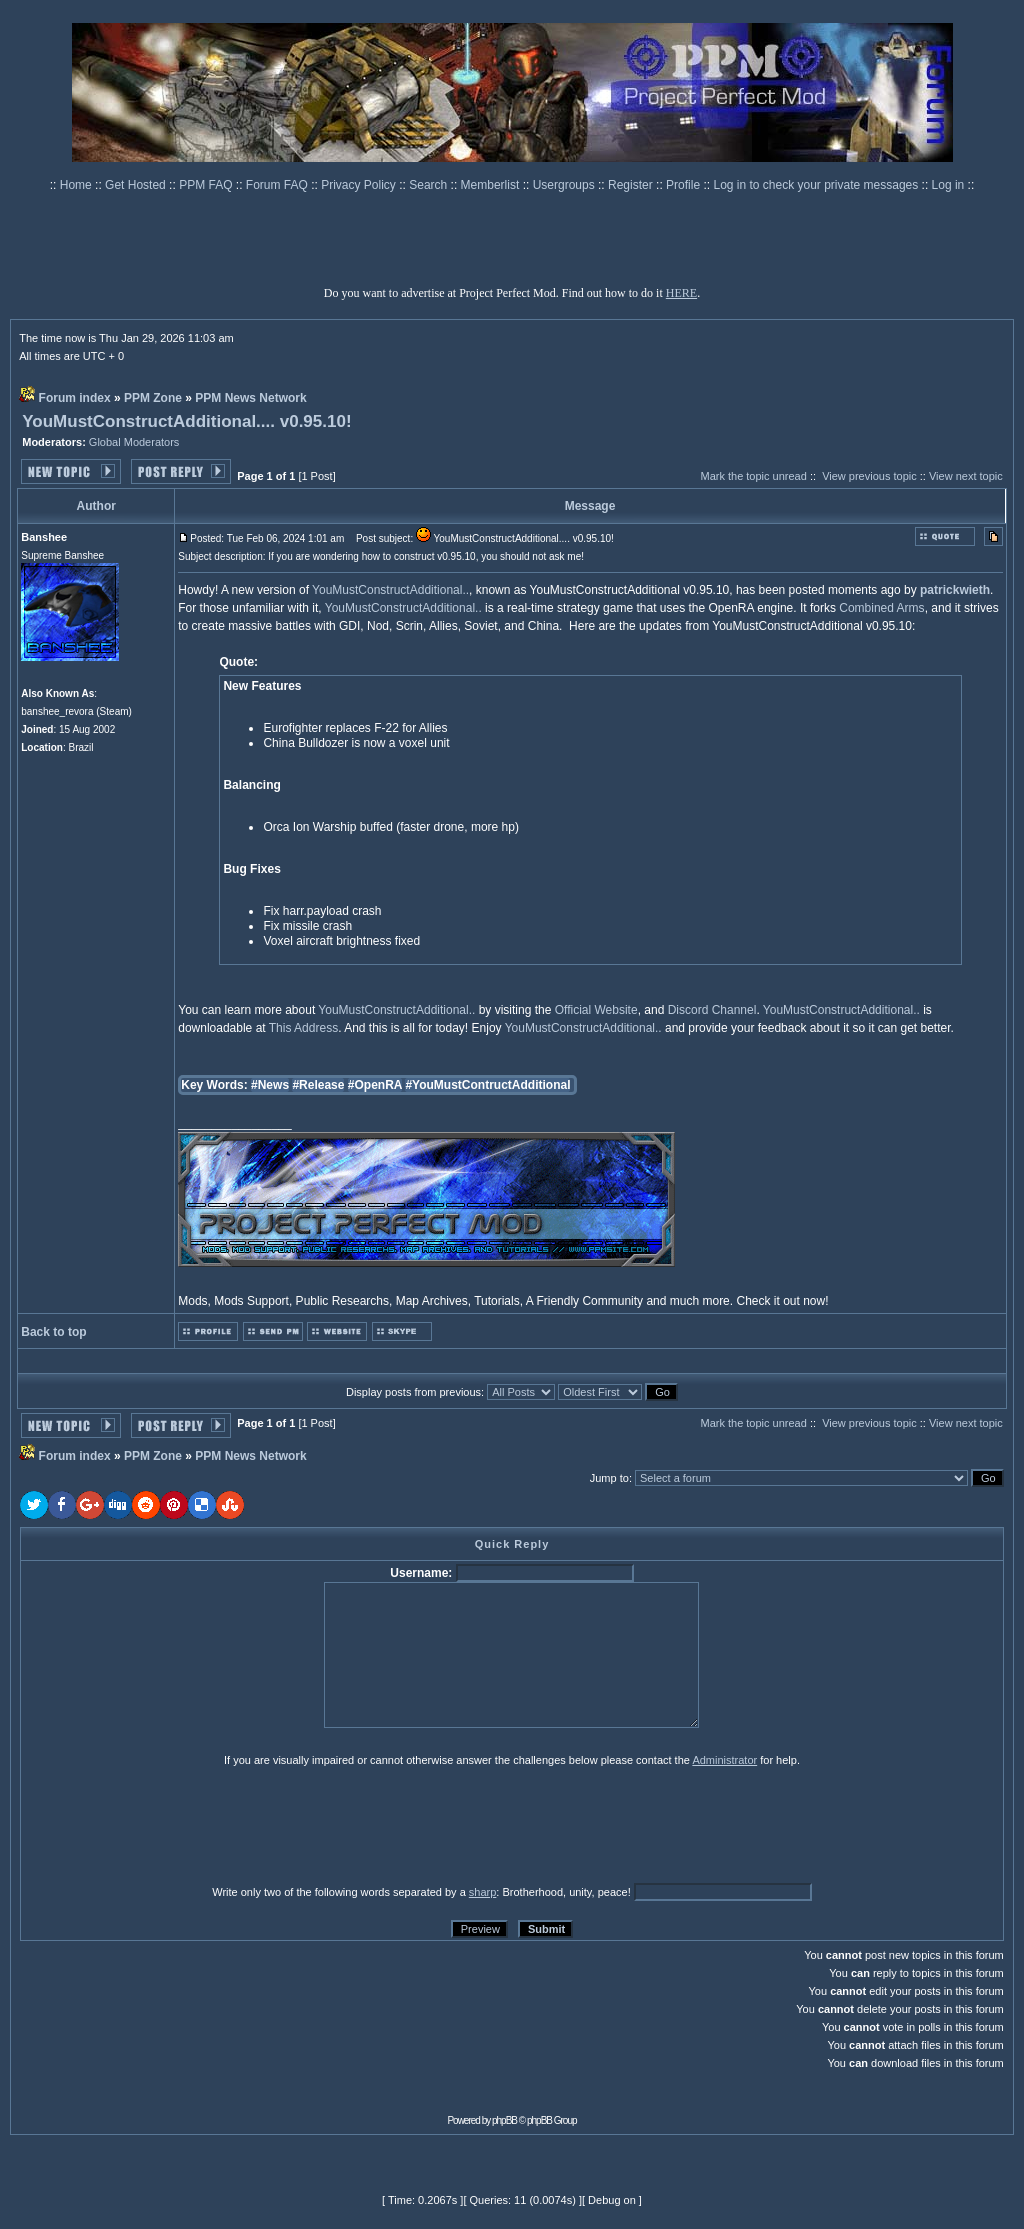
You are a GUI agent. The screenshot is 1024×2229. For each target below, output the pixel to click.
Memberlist (492, 185)
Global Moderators (134, 442)
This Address (303, 1028)
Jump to (609, 1478)
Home (77, 185)
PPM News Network (250, 398)
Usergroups (565, 185)
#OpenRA (375, 1085)
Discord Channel (712, 1010)
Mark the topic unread (753, 476)
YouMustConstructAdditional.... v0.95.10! (186, 421)
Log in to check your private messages (817, 185)
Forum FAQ (278, 185)
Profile (684, 185)
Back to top (53, 1332)
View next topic (966, 476)
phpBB (504, 2120)
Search (429, 185)
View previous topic (869, 476)
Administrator (724, 1760)
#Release (318, 1085)
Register (632, 185)
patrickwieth (955, 590)
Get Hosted (137, 185)
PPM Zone (153, 398)
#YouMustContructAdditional (487, 1085)
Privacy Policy (360, 185)
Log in (948, 185)
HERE (681, 293)
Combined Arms (881, 608)
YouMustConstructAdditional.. (390, 590)
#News (270, 1085)
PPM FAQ (207, 185)
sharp (483, 1892)
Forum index (75, 398)
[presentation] (175, 1825)
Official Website (596, 1010)
